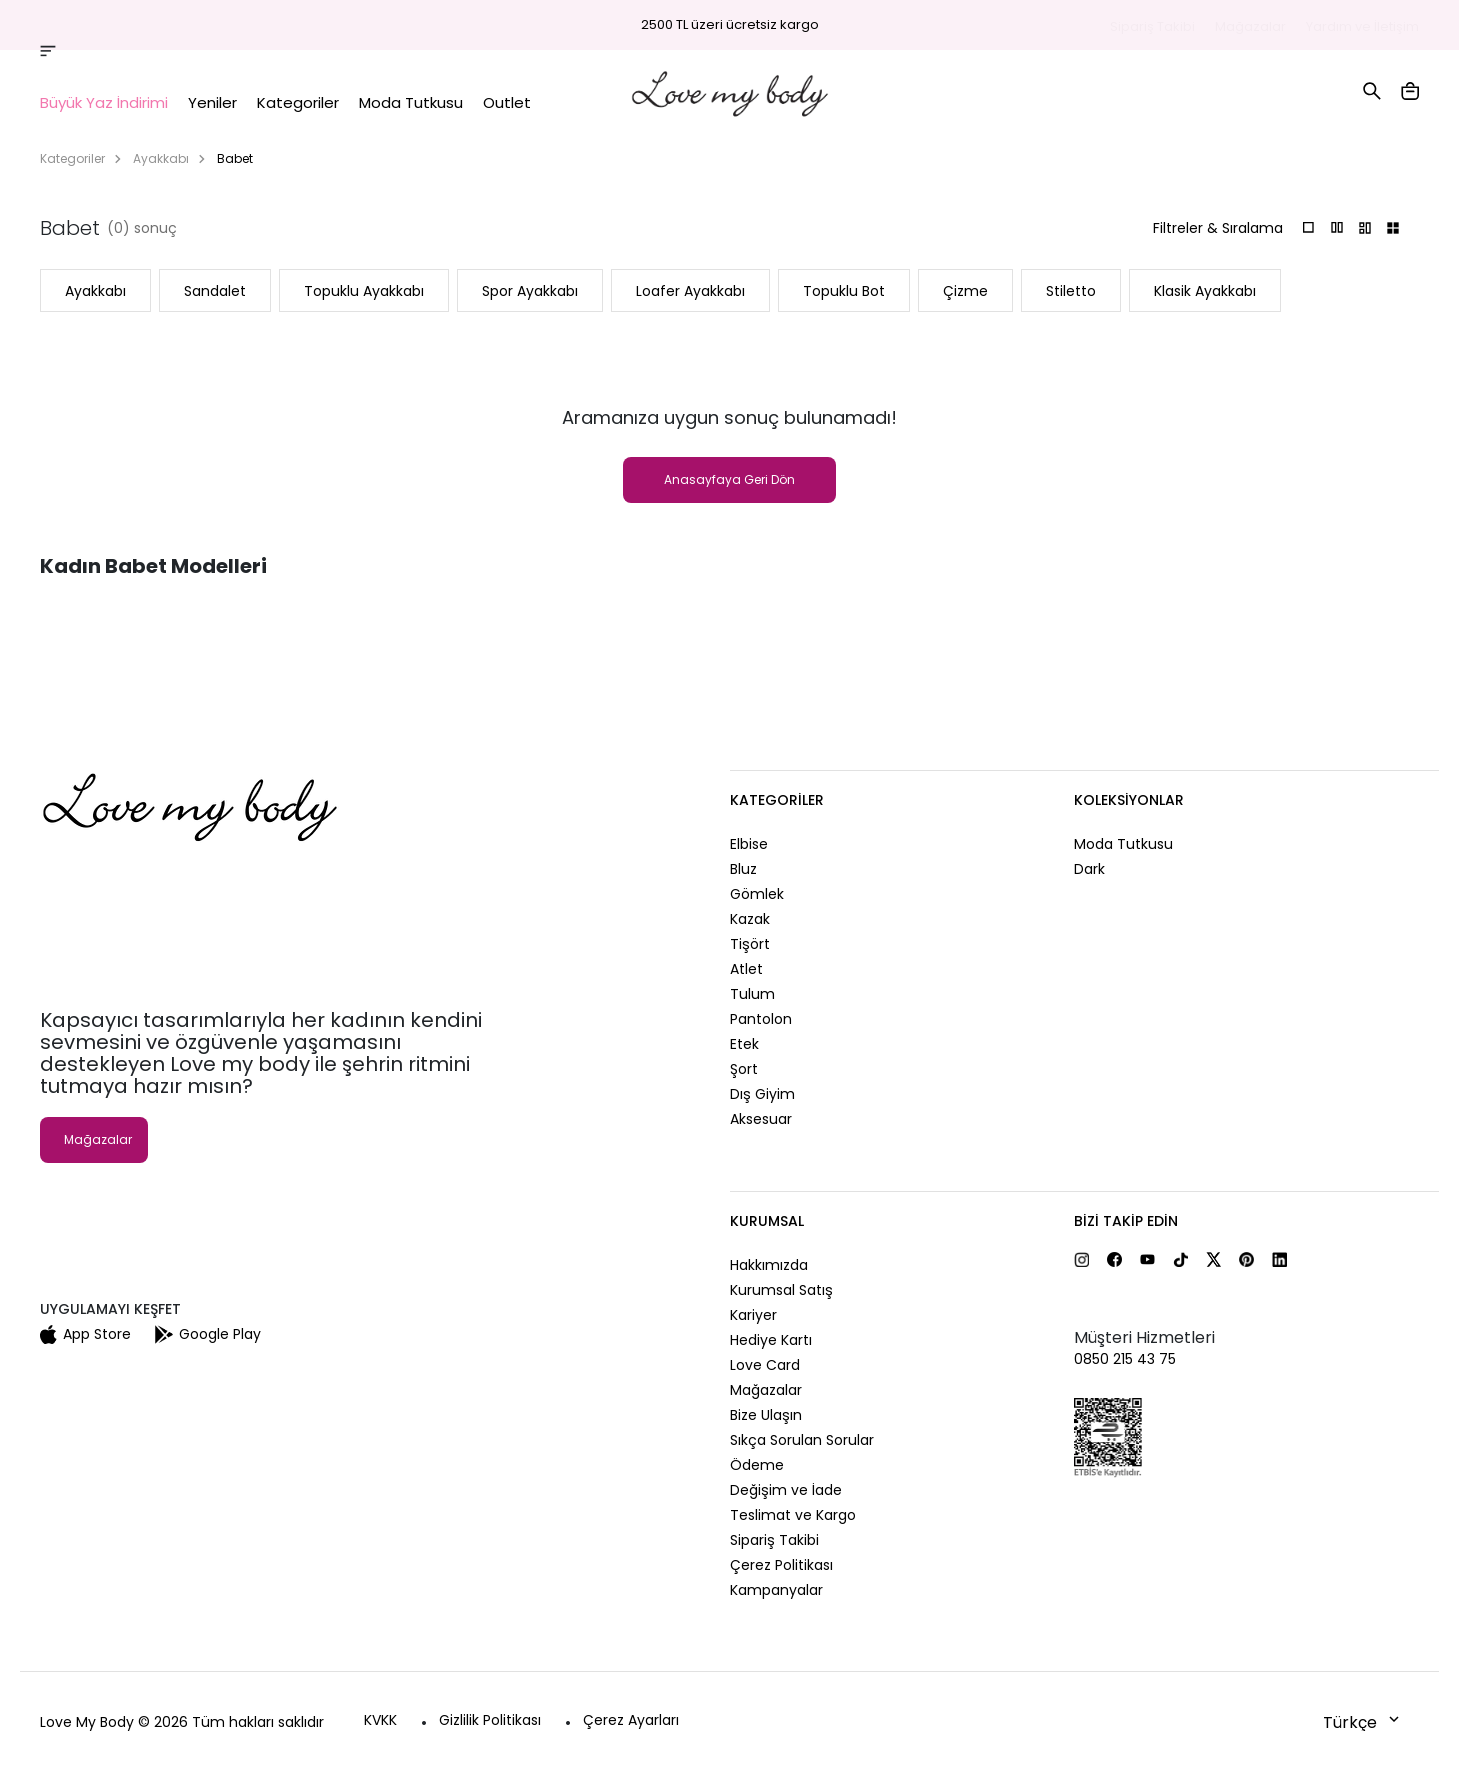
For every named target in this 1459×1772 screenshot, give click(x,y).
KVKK (380, 1720)
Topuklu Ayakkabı (364, 291)
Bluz (743, 869)
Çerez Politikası (781, 1565)
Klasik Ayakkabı (1205, 291)
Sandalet (215, 291)
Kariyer (753, 1315)
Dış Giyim (762, 1094)
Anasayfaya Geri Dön (729, 479)
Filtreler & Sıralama (1218, 228)
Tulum (752, 994)
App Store (85, 1334)
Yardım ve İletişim (1362, 26)
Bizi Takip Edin (1126, 1221)
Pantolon (761, 1019)
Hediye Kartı (771, 1340)
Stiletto (1071, 291)
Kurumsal (767, 1221)
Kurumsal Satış (781, 1290)
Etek (744, 1044)
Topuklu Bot (844, 291)
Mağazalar (1250, 26)
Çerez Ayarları (631, 1720)
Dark (1089, 869)
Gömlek (757, 894)
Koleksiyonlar (1129, 800)
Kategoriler (72, 158)
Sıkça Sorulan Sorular (802, 1440)
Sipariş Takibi (1152, 26)
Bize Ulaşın (766, 1415)
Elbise (749, 844)
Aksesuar (761, 1119)
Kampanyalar (776, 1590)
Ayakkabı (161, 158)
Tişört (750, 944)
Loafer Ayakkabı (690, 291)
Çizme (965, 291)
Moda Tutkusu (1123, 844)
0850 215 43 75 (1125, 1359)
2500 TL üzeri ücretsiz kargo (730, 25)
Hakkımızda (769, 1265)
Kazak (750, 919)
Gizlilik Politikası (490, 1720)
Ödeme (757, 1465)
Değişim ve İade (786, 1490)
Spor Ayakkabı (530, 291)
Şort (744, 1069)
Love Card (765, 1365)
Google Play (208, 1334)
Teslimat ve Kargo (793, 1515)
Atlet (746, 969)
